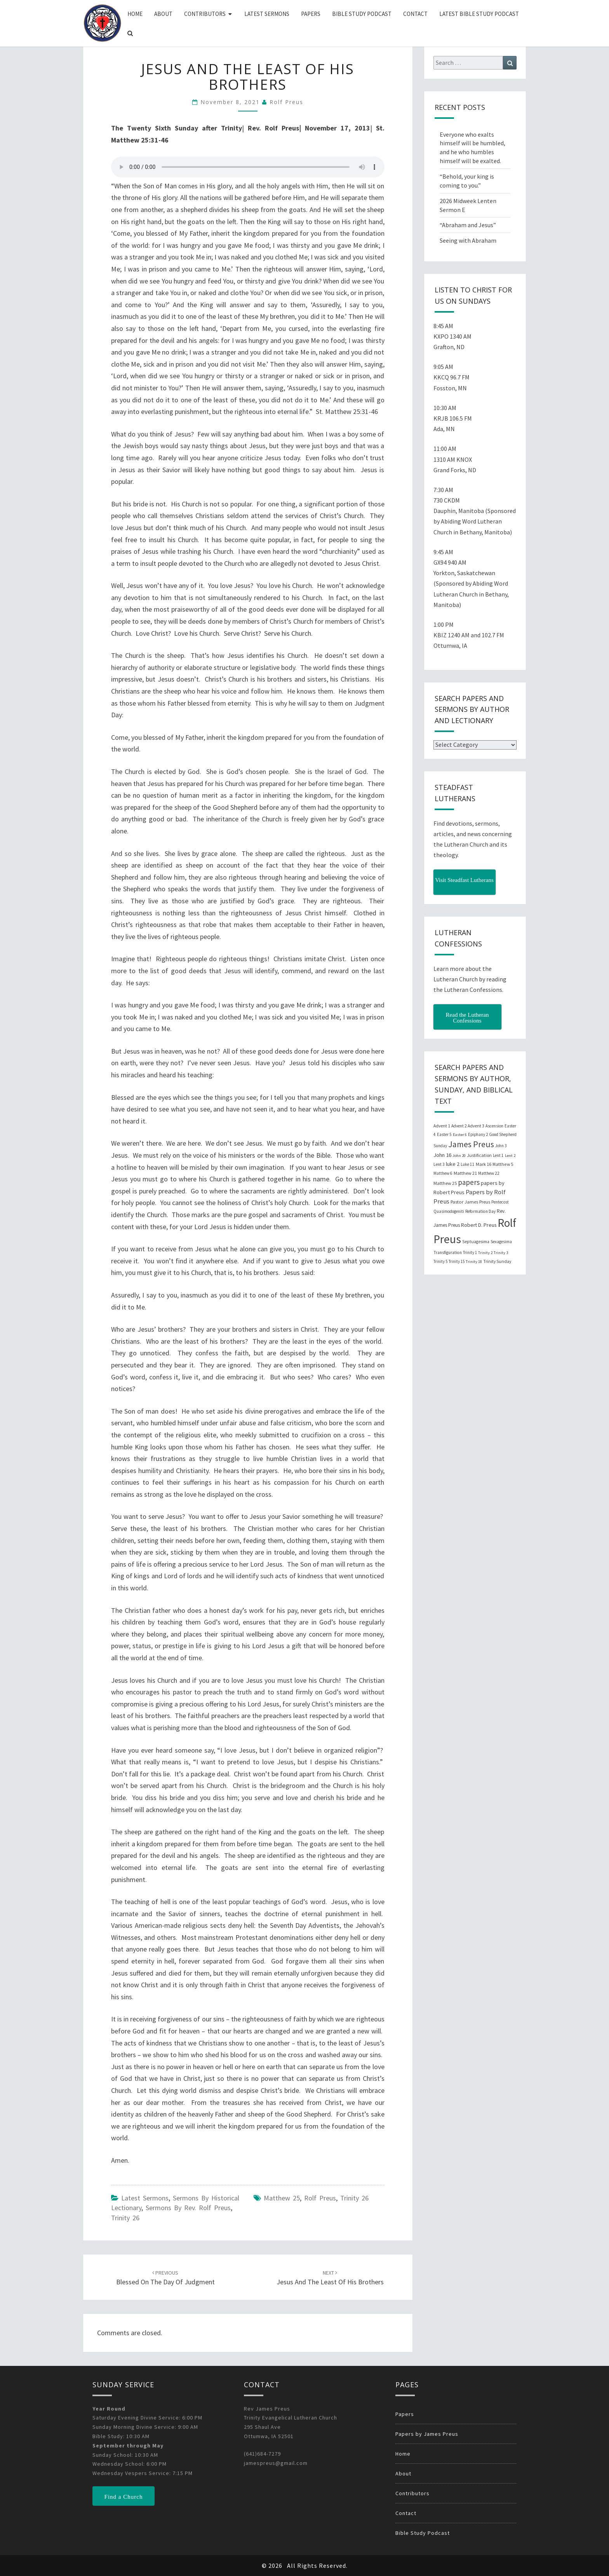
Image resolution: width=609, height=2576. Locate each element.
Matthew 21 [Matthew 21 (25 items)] (465, 1173)
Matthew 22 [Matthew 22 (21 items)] (488, 1173)
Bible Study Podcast (362, 13)
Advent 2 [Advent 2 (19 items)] (458, 1126)
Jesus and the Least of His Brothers (330, 2278)
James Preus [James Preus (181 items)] (471, 1144)
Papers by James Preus (426, 2433)
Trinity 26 (125, 2217)
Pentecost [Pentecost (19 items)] (500, 1202)
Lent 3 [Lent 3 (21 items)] (439, 1164)
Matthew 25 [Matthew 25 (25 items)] (445, 1183)
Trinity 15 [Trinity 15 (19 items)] (457, 1261)
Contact (415, 13)
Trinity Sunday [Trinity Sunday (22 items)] (497, 1261)
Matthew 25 (282, 2197)
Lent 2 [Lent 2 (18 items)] (510, 1155)
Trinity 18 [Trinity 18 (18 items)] (474, 1261)
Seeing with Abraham (468, 240)
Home (135, 13)
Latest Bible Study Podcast (479, 13)
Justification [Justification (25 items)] (479, 1155)
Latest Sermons (266, 13)
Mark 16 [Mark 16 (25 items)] (483, 1164)
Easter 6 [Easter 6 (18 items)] (460, 1134)
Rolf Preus (286, 102)
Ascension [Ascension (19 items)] (494, 1126)
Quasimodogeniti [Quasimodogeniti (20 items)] (448, 1211)
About (163, 13)
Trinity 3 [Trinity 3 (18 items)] (501, 1252)
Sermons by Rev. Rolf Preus (188, 2207)
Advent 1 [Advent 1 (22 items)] (441, 1126)
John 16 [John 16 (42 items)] (442, 1154)
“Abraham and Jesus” (468, 225)
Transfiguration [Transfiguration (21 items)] (447, 1252)
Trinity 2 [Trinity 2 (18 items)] (485, 1252)
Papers (310, 13)
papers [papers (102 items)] (469, 1182)
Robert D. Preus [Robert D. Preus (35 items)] (478, 1224)
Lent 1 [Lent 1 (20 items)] (498, 1155)
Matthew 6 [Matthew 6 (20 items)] (442, 1173)
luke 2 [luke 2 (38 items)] (452, 1163)
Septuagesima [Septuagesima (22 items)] (475, 1241)
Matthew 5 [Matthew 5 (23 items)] (502, 1164)
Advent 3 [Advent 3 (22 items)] (476, 1126)
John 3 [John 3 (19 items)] (500, 1145)
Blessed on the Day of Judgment (165, 2278)
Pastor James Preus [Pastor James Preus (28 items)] (470, 1201)
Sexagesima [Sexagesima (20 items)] (501, 1241)
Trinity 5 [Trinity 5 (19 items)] (440, 1261)
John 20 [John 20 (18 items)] (459, 1155)
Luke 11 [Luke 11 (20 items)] (468, 1164)
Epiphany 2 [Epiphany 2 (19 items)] (478, 1134)
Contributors (205, 13)
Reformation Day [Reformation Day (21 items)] (480, 1211)
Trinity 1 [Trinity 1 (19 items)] (470, 1252)
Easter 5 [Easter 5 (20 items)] (444, 1134)
